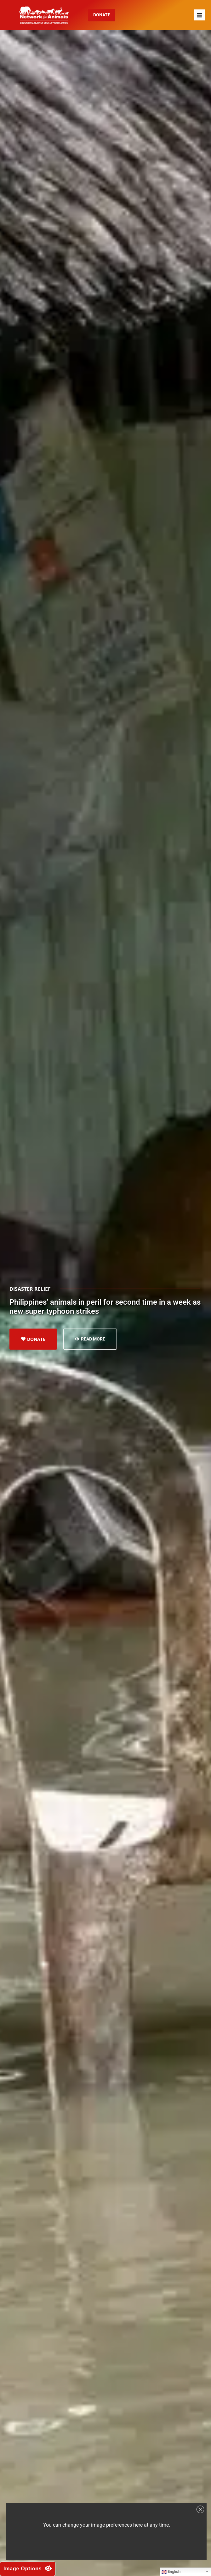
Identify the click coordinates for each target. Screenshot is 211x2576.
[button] (199, 14)
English (171, 2571)
